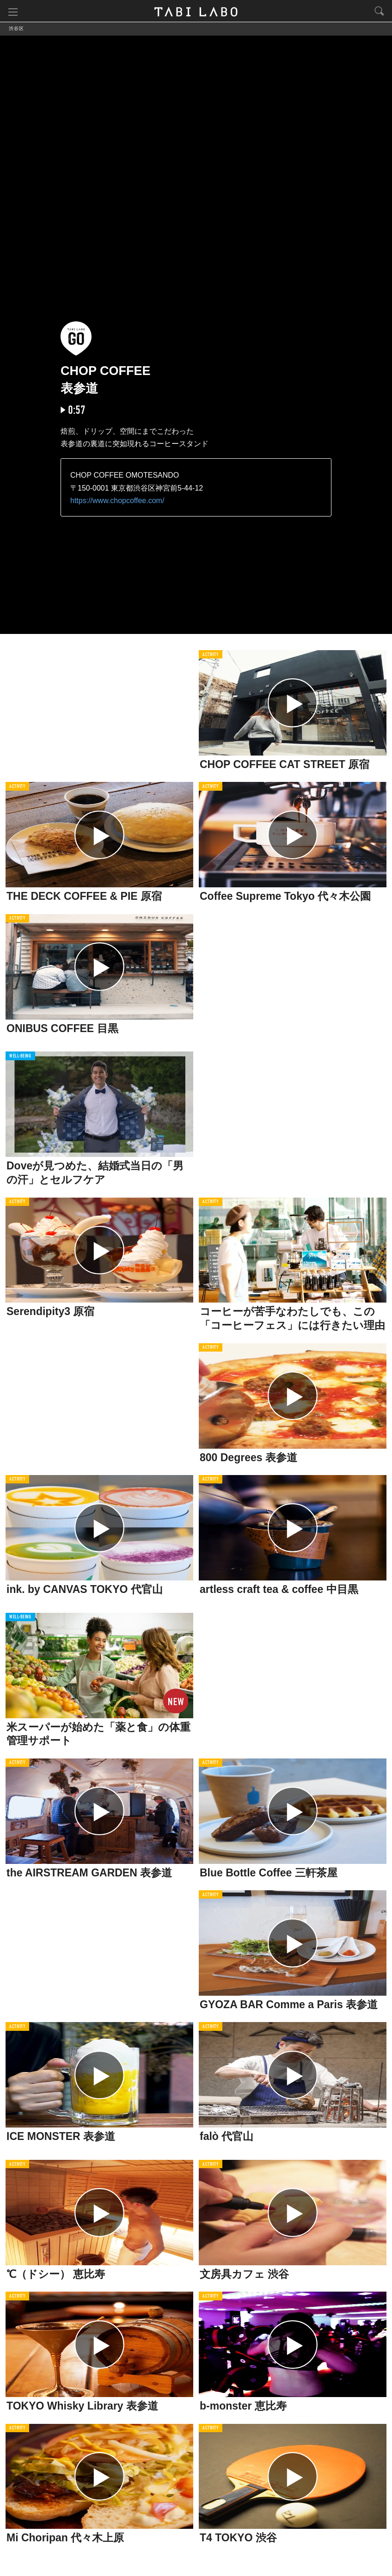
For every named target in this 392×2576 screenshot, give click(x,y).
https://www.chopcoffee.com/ (117, 501)
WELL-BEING (20, 1056)
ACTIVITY (210, 655)
